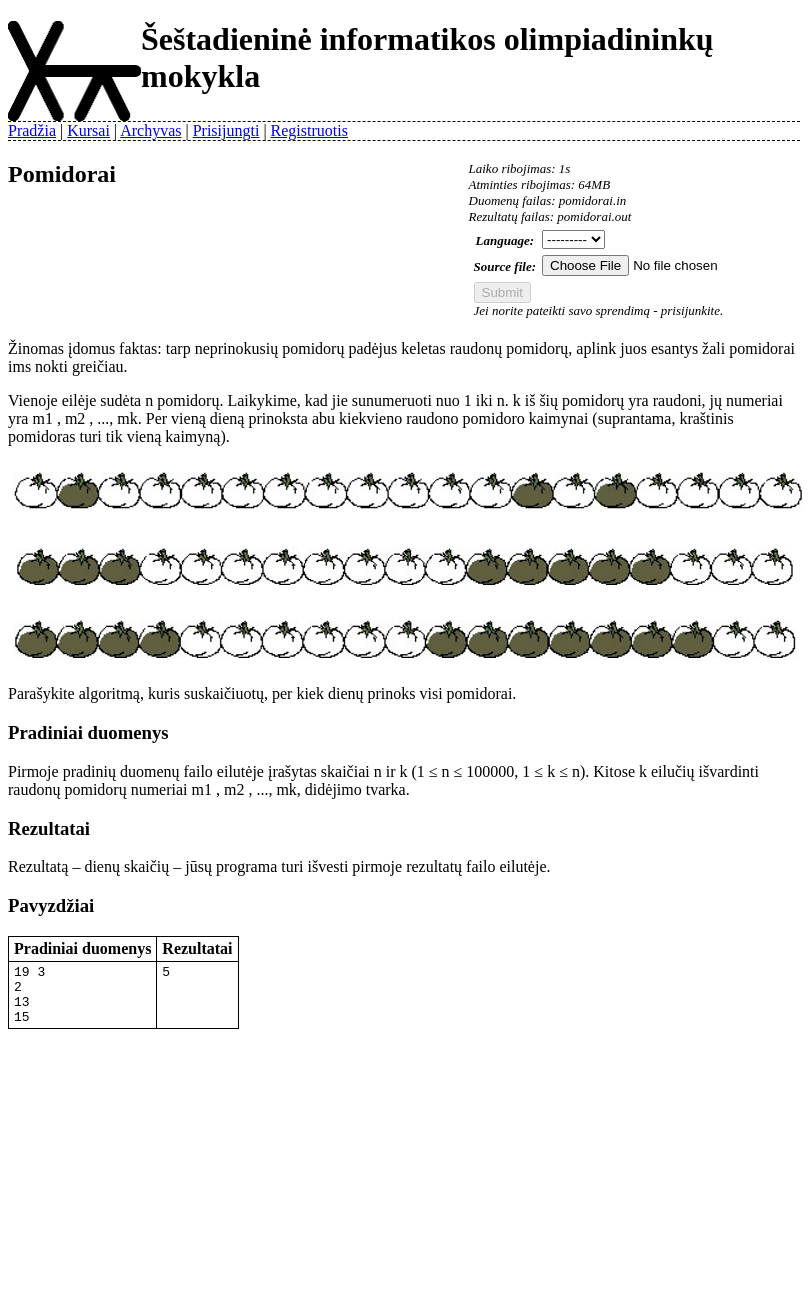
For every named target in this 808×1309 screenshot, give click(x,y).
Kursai (88, 130)
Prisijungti (226, 130)
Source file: (505, 266)
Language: (505, 240)
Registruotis (309, 130)
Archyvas (150, 130)
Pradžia (32, 130)
